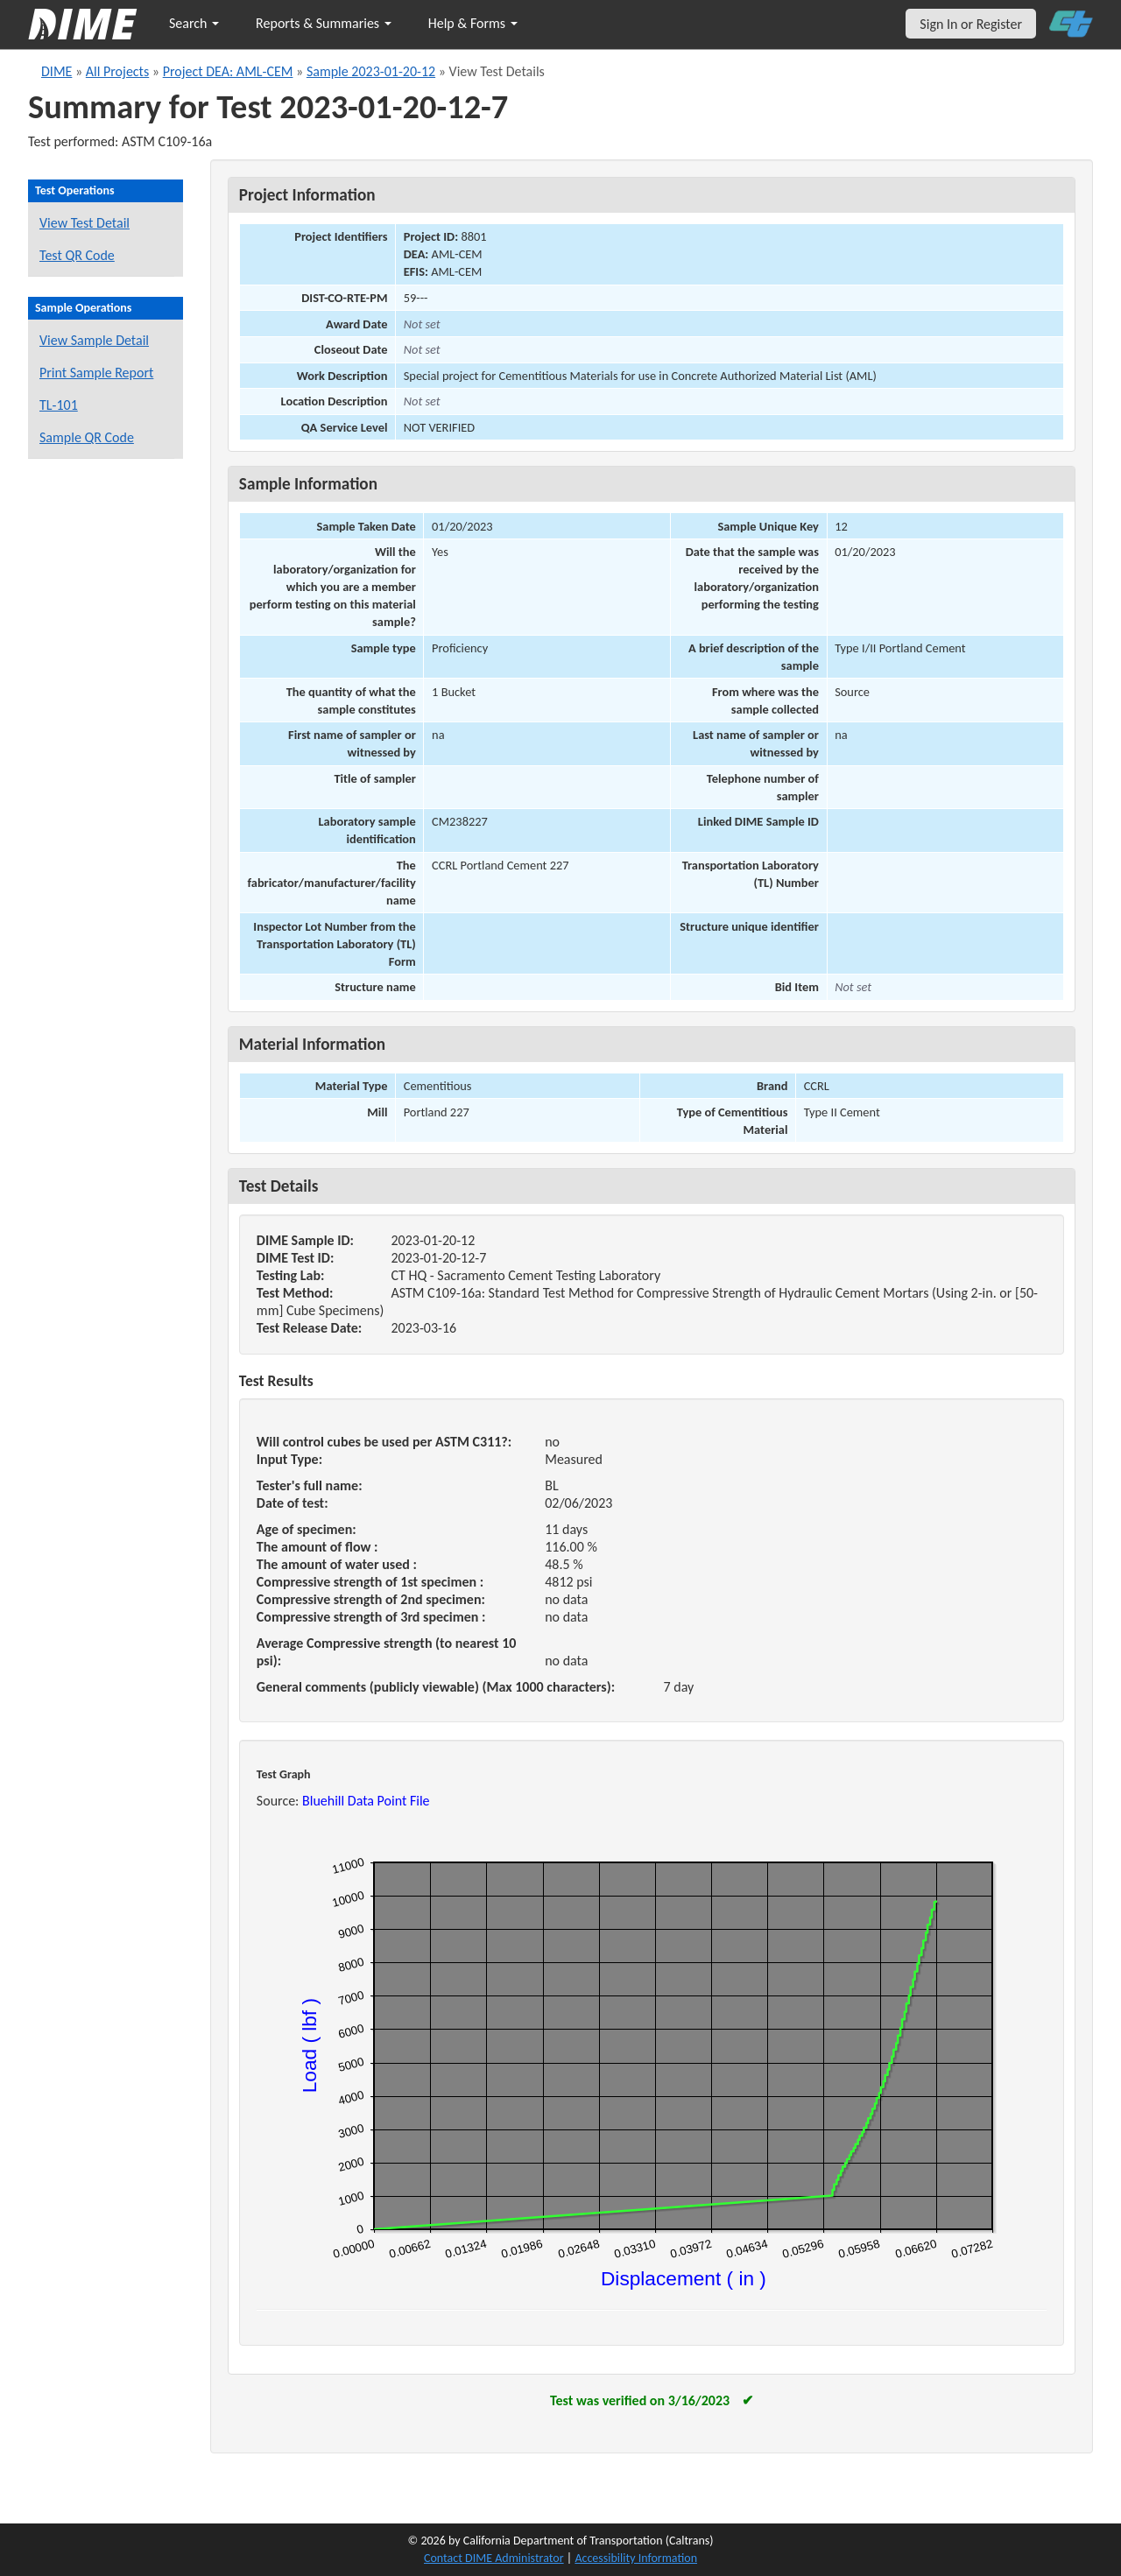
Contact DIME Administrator (494, 2558)
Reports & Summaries (323, 23)
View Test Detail (84, 223)
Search (194, 23)
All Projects (117, 71)
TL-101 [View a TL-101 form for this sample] (58, 405)
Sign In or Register (971, 24)
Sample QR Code (86, 437)
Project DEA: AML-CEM (228, 71)
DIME (56, 71)
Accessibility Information (636, 2558)
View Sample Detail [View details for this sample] (94, 340)
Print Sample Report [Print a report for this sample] (96, 372)
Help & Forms (473, 23)
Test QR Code (77, 255)
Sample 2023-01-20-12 (371, 71)
